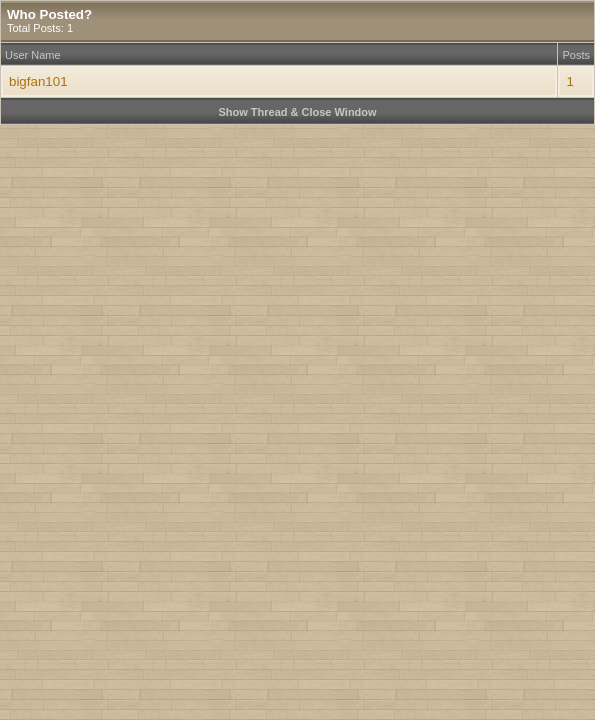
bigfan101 (38, 81)
